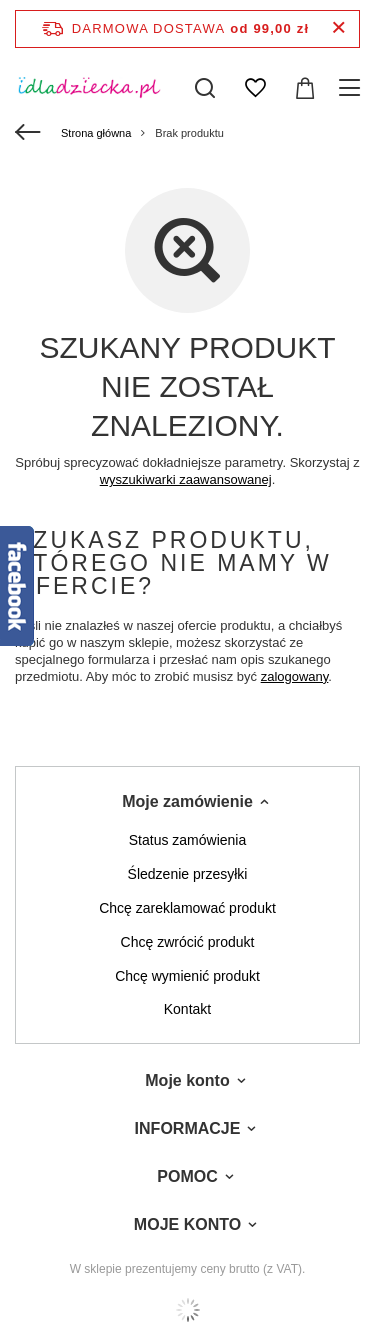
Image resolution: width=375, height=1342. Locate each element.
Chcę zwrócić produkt (188, 942)
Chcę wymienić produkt (187, 976)
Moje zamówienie (187, 801)
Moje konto (187, 1080)
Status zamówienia (188, 840)
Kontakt (187, 1009)
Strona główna (96, 133)
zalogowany (295, 676)
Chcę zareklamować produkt (187, 908)
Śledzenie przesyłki (188, 874)
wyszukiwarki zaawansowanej (186, 479)
